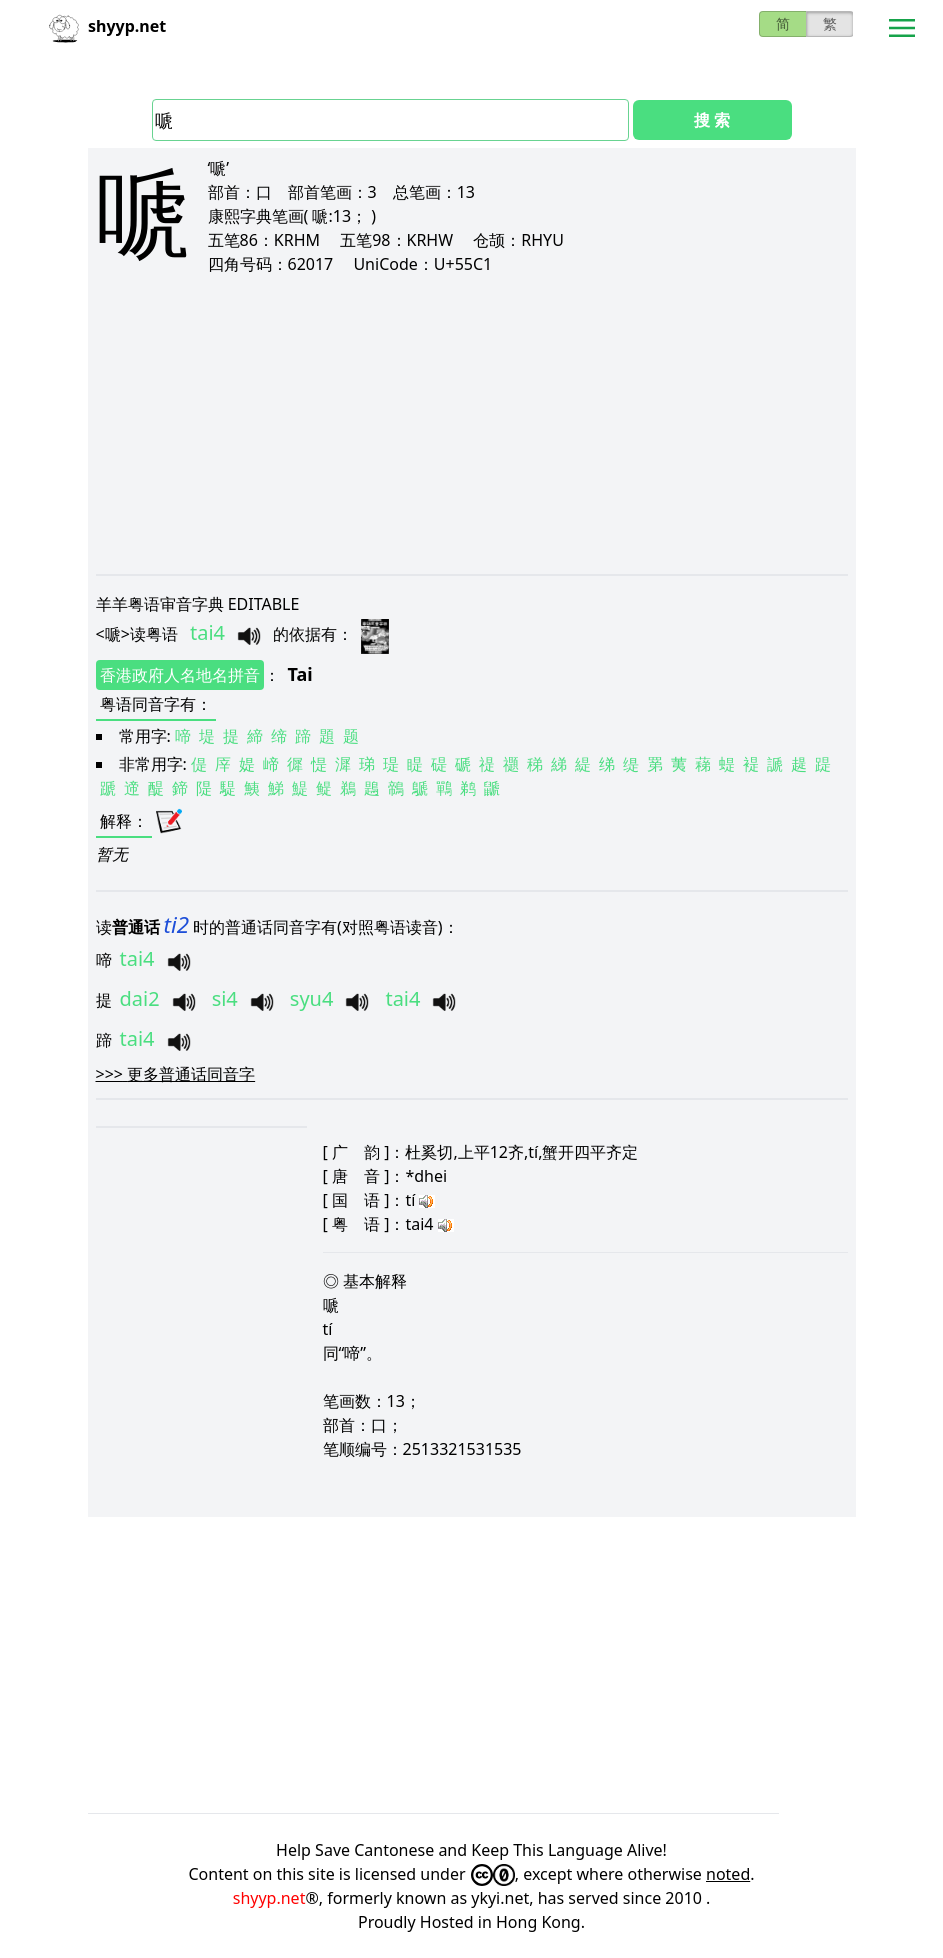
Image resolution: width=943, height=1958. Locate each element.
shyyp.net (269, 1898)
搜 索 (712, 120)
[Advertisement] (472, 424)
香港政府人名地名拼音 (180, 675)
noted (728, 1874)
